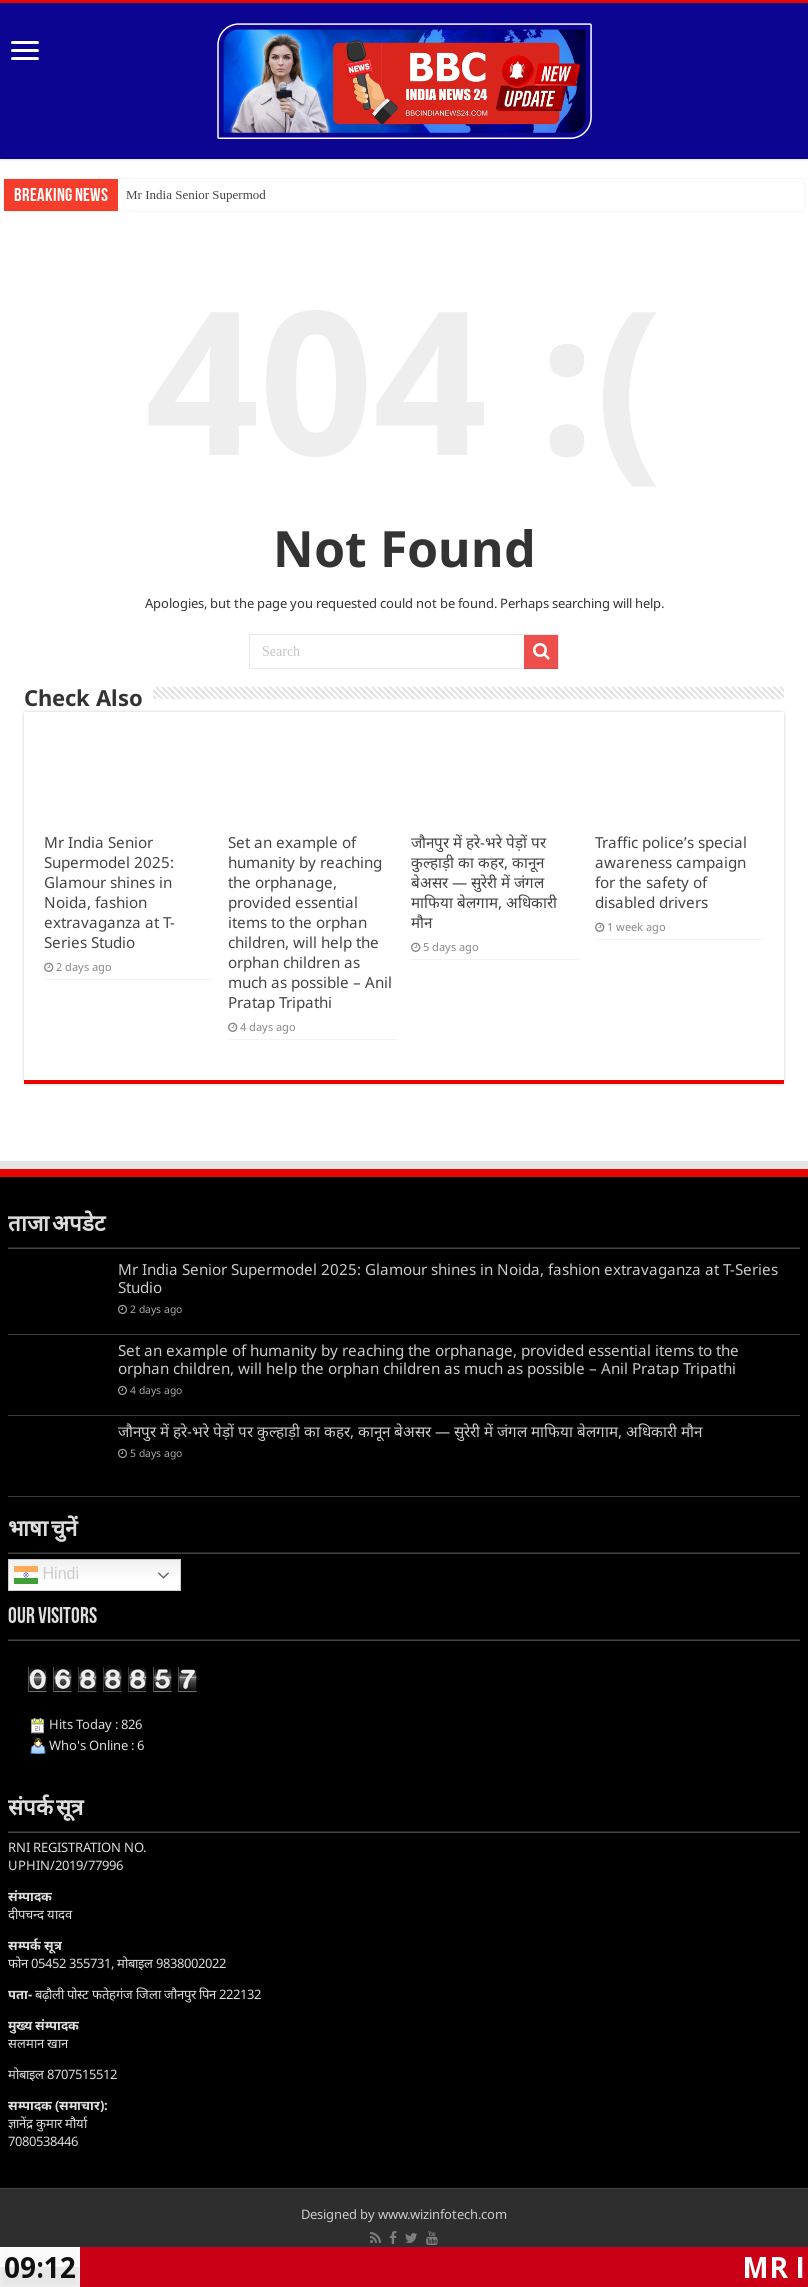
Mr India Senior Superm (189, 194)
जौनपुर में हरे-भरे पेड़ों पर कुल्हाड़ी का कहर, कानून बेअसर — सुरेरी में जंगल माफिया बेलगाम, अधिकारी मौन (484, 882)
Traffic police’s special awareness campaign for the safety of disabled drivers (671, 872)
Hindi (46, 1575)
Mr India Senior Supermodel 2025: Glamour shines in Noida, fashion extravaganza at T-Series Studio (109, 892)
